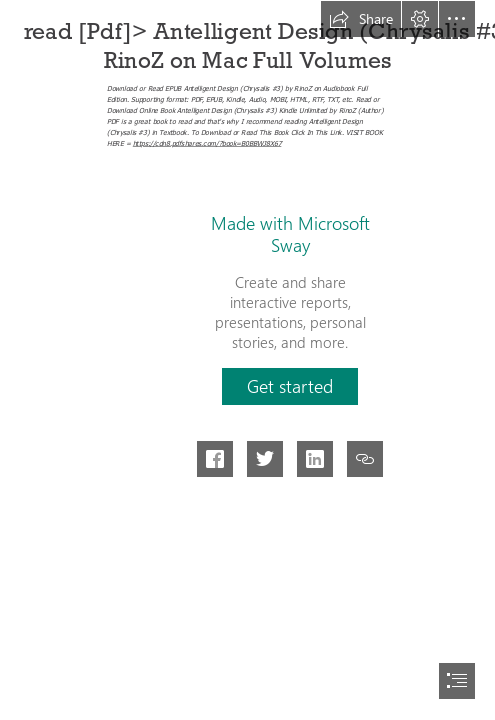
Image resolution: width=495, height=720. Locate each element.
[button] (361, 19)
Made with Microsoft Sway (290, 234)
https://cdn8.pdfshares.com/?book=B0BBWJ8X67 (207, 142)
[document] (247, 360)
